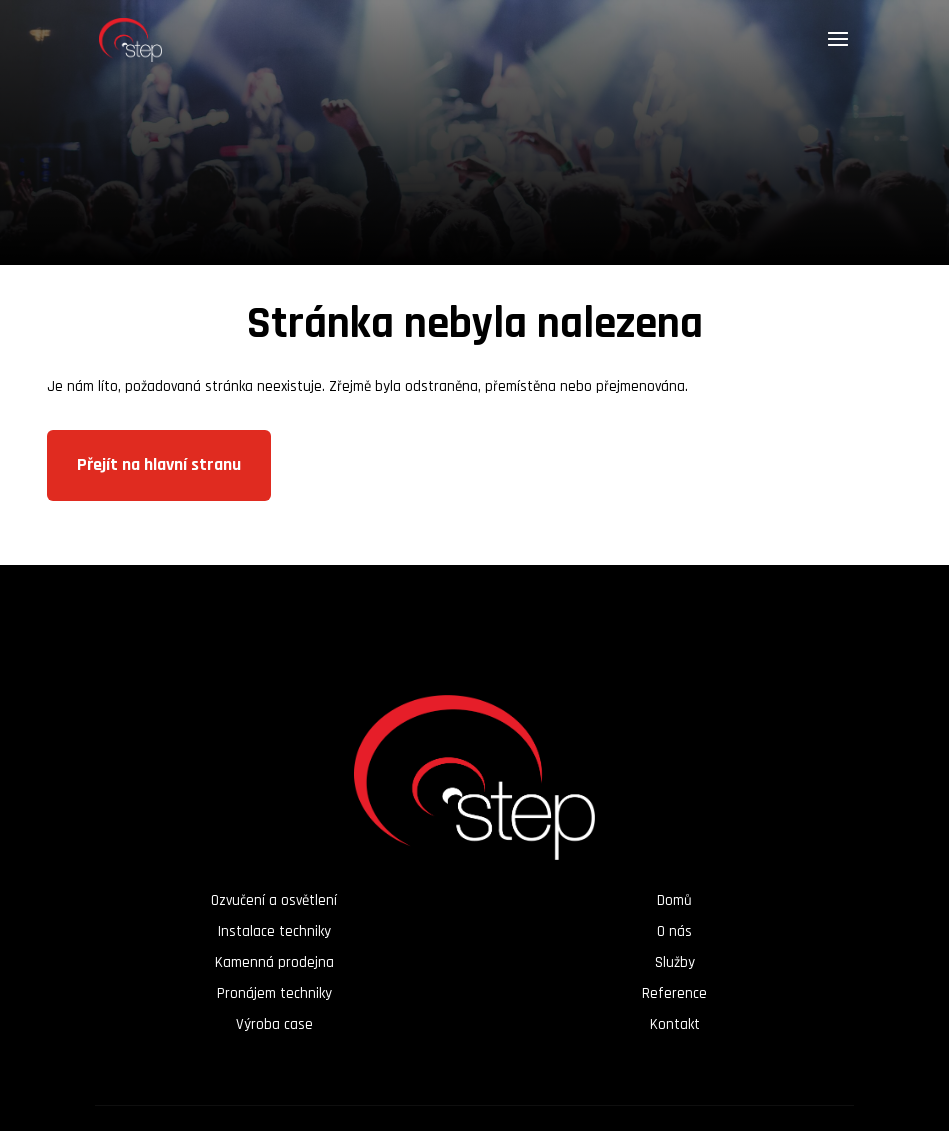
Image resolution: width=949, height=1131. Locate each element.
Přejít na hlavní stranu (159, 464)
